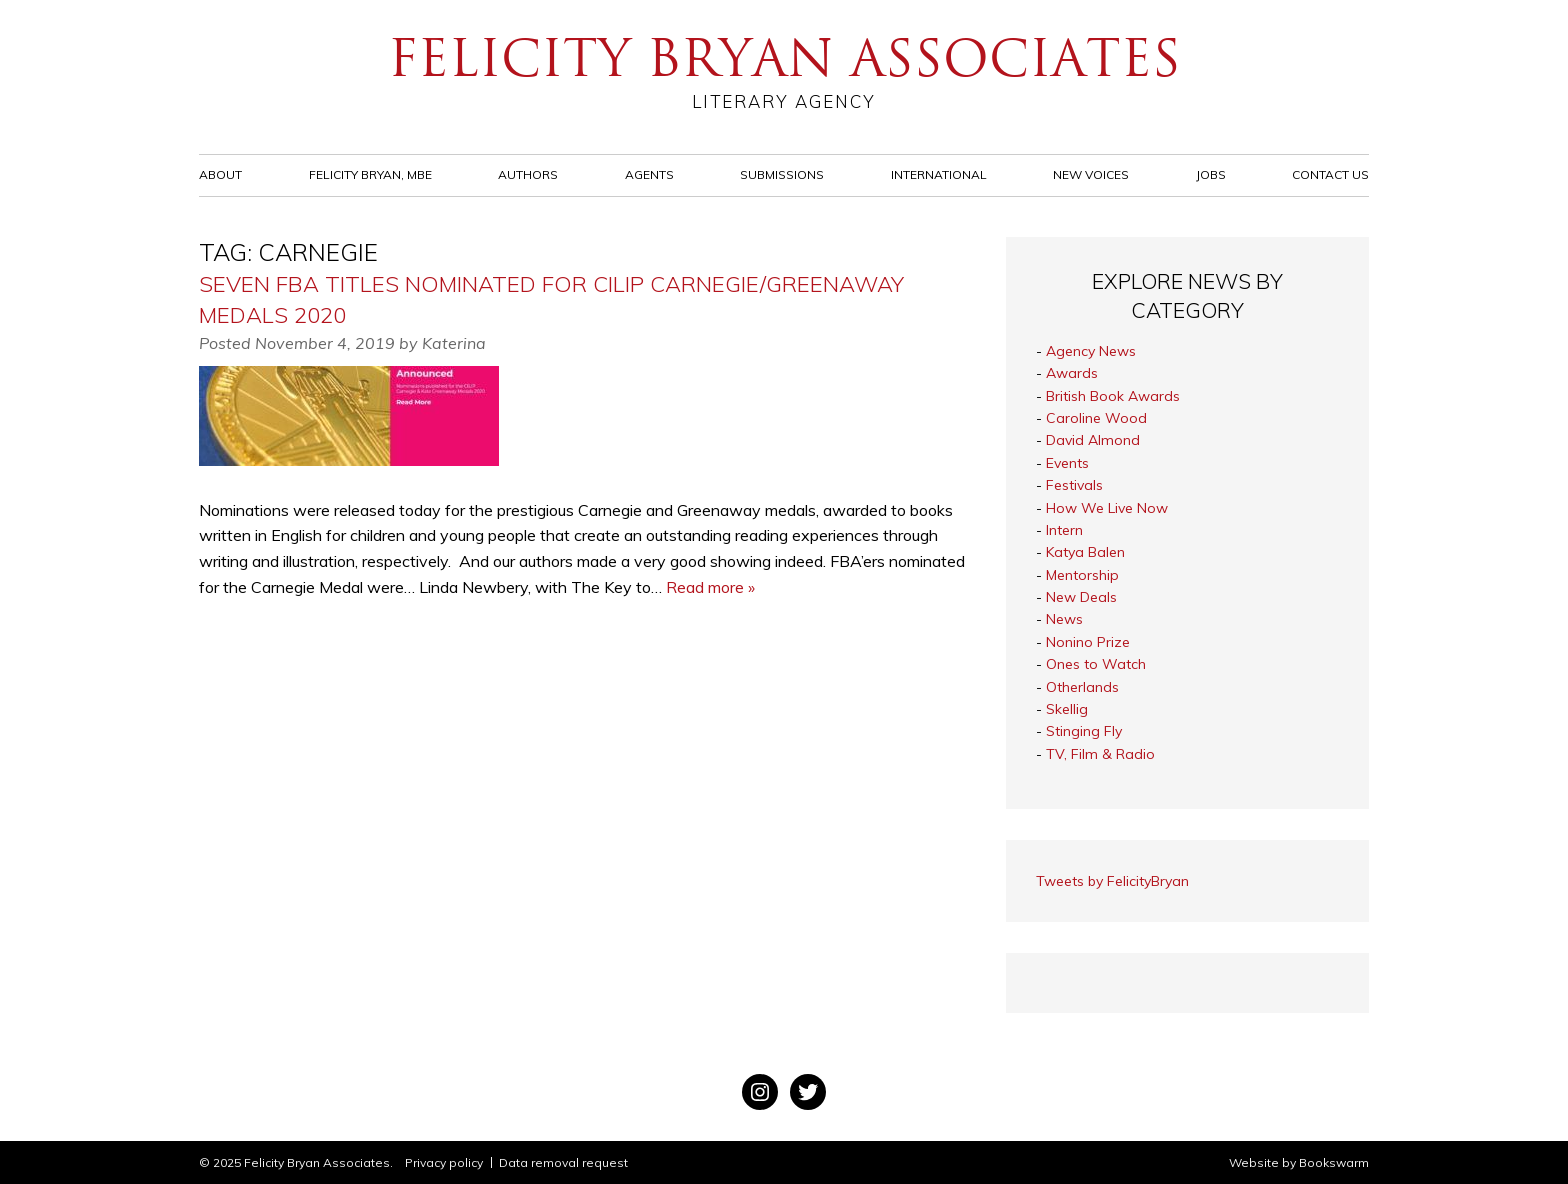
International (939, 174)
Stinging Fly (1084, 731)
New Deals (1081, 597)
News (1064, 619)
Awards (1072, 373)
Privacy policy (444, 1162)
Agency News (1091, 351)
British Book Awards (1113, 396)
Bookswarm (1334, 1162)
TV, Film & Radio (1100, 754)
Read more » (710, 587)
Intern (1064, 530)
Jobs (1211, 174)
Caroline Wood (1096, 418)
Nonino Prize (1088, 642)
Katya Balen (1085, 552)
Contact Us (1330, 174)
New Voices (1091, 174)
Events (1067, 463)
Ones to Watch (1096, 664)
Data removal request (563, 1162)
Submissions (782, 174)
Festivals (1074, 485)
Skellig (1067, 709)
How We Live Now (1107, 508)
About (220, 174)
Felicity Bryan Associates (784, 70)
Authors (528, 174)
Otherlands (1082, 687)
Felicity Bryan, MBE (370, 174)
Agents (649, 174)
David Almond (1093, 440)
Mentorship (1082, 575)
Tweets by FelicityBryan (1112, 881)
